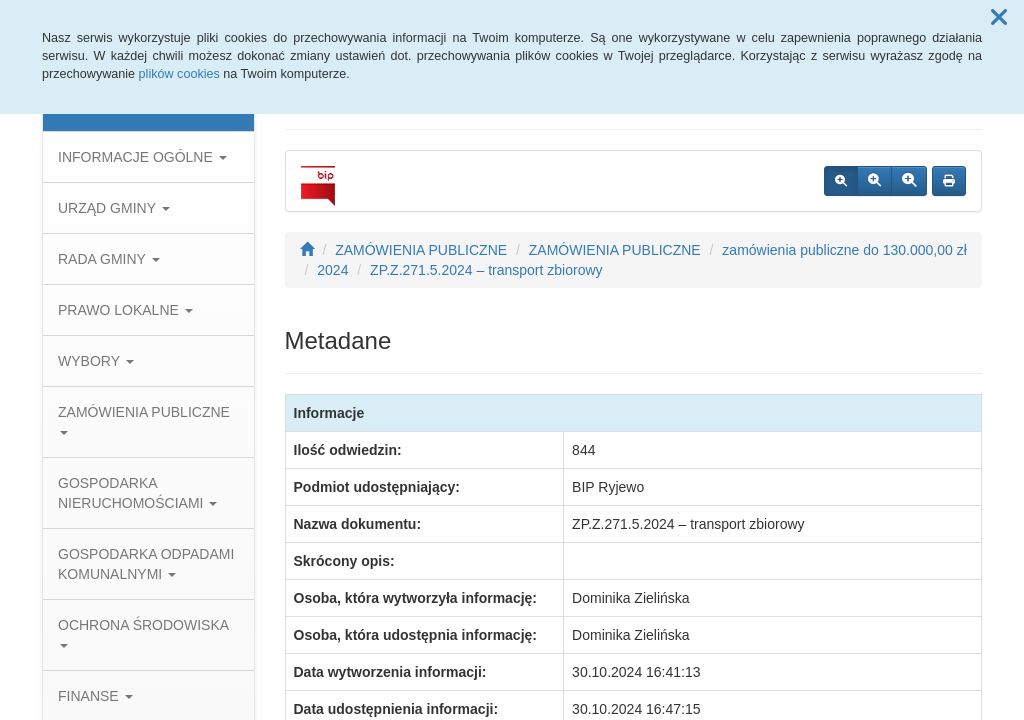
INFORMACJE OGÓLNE (142, 157)
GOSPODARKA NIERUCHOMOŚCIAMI (137, 493)
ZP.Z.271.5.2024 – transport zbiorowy (486, 270)
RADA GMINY (109, 259)
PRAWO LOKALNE (125, 310)
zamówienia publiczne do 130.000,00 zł (844, 250)
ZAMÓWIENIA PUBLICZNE (144, 419)
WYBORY (96, 361)
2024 (332, 270)
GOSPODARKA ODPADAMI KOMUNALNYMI (146, 564)
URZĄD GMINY (114, 208)
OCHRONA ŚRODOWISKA (143, 632)
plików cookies (179, 74)
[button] (999, 18)
